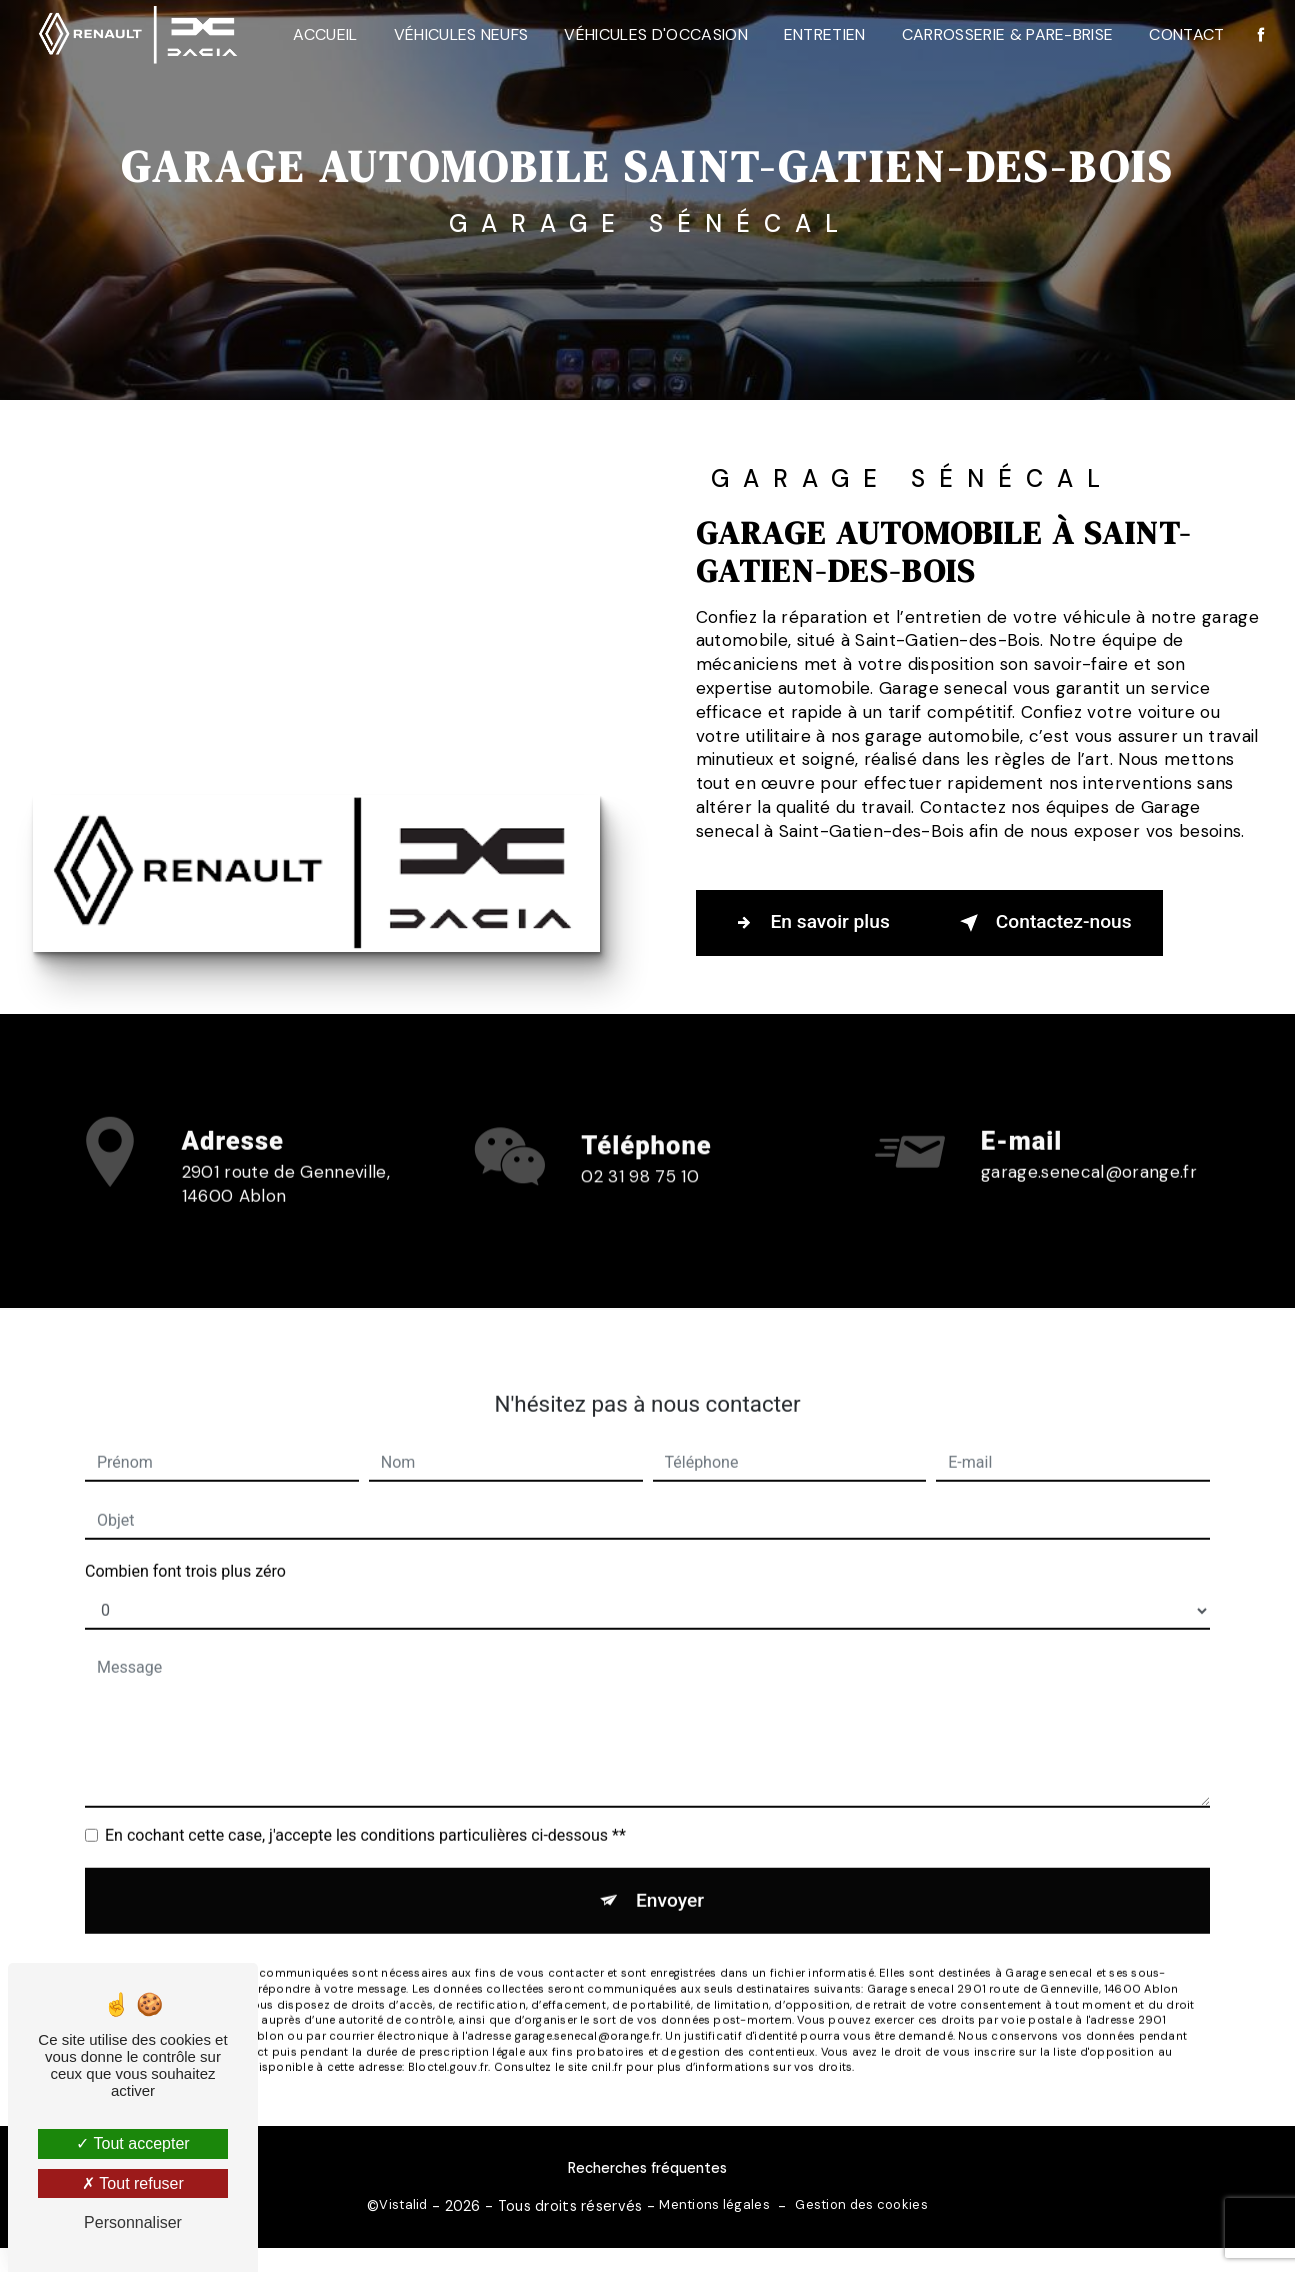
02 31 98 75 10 (640, 1202)
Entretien (825, 34)
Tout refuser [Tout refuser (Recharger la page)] (133, 2183)
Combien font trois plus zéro (185, 1543)
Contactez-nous (1042, 923)
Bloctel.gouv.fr (448, 2040)
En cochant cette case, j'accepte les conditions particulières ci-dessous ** (365, 1807)
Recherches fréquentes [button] (647, 2168)
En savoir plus (808, 923)
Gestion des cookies (861, 2204)
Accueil (325, 34)
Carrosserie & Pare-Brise (1008, 34)
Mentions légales (714, 2204)
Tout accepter (132, 2143)
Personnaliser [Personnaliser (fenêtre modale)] (133, 2222)
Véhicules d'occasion (655, 34)
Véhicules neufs (461, 34)
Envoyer (670, 1872)
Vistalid (403, 2204)
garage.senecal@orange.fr (1089, 1143)
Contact (1186, 34)
